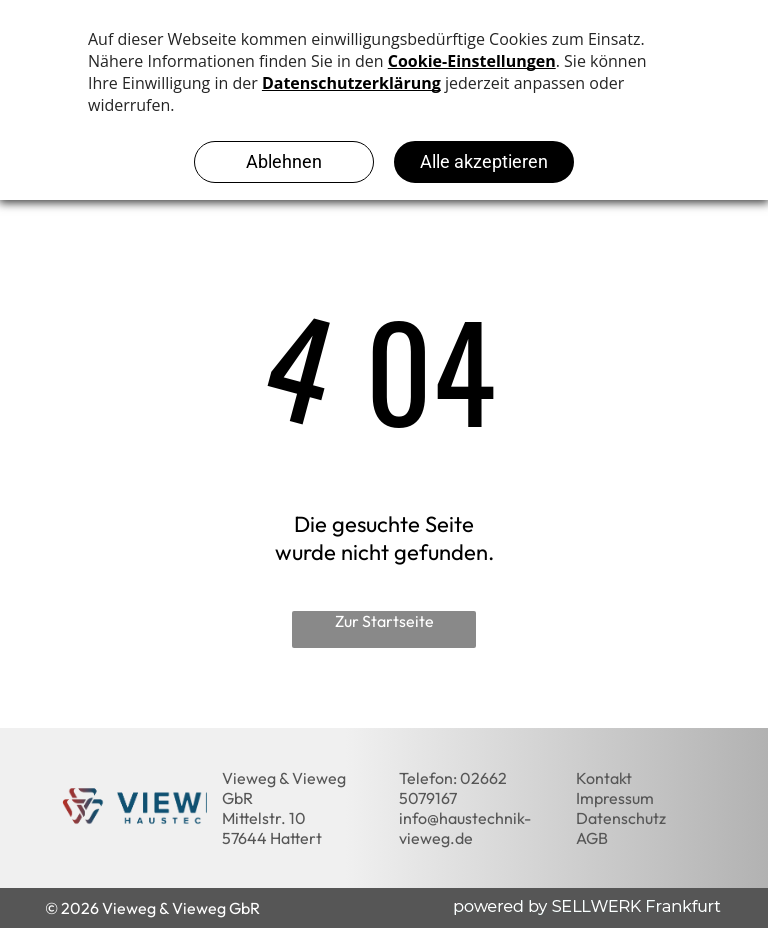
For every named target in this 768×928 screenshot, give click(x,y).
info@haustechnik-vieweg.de (465, 828)
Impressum (615, 798)
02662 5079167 (453, 788)
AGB (592, 838)
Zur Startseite (384, 621)
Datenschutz (621, 818)
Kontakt (604, 778)
